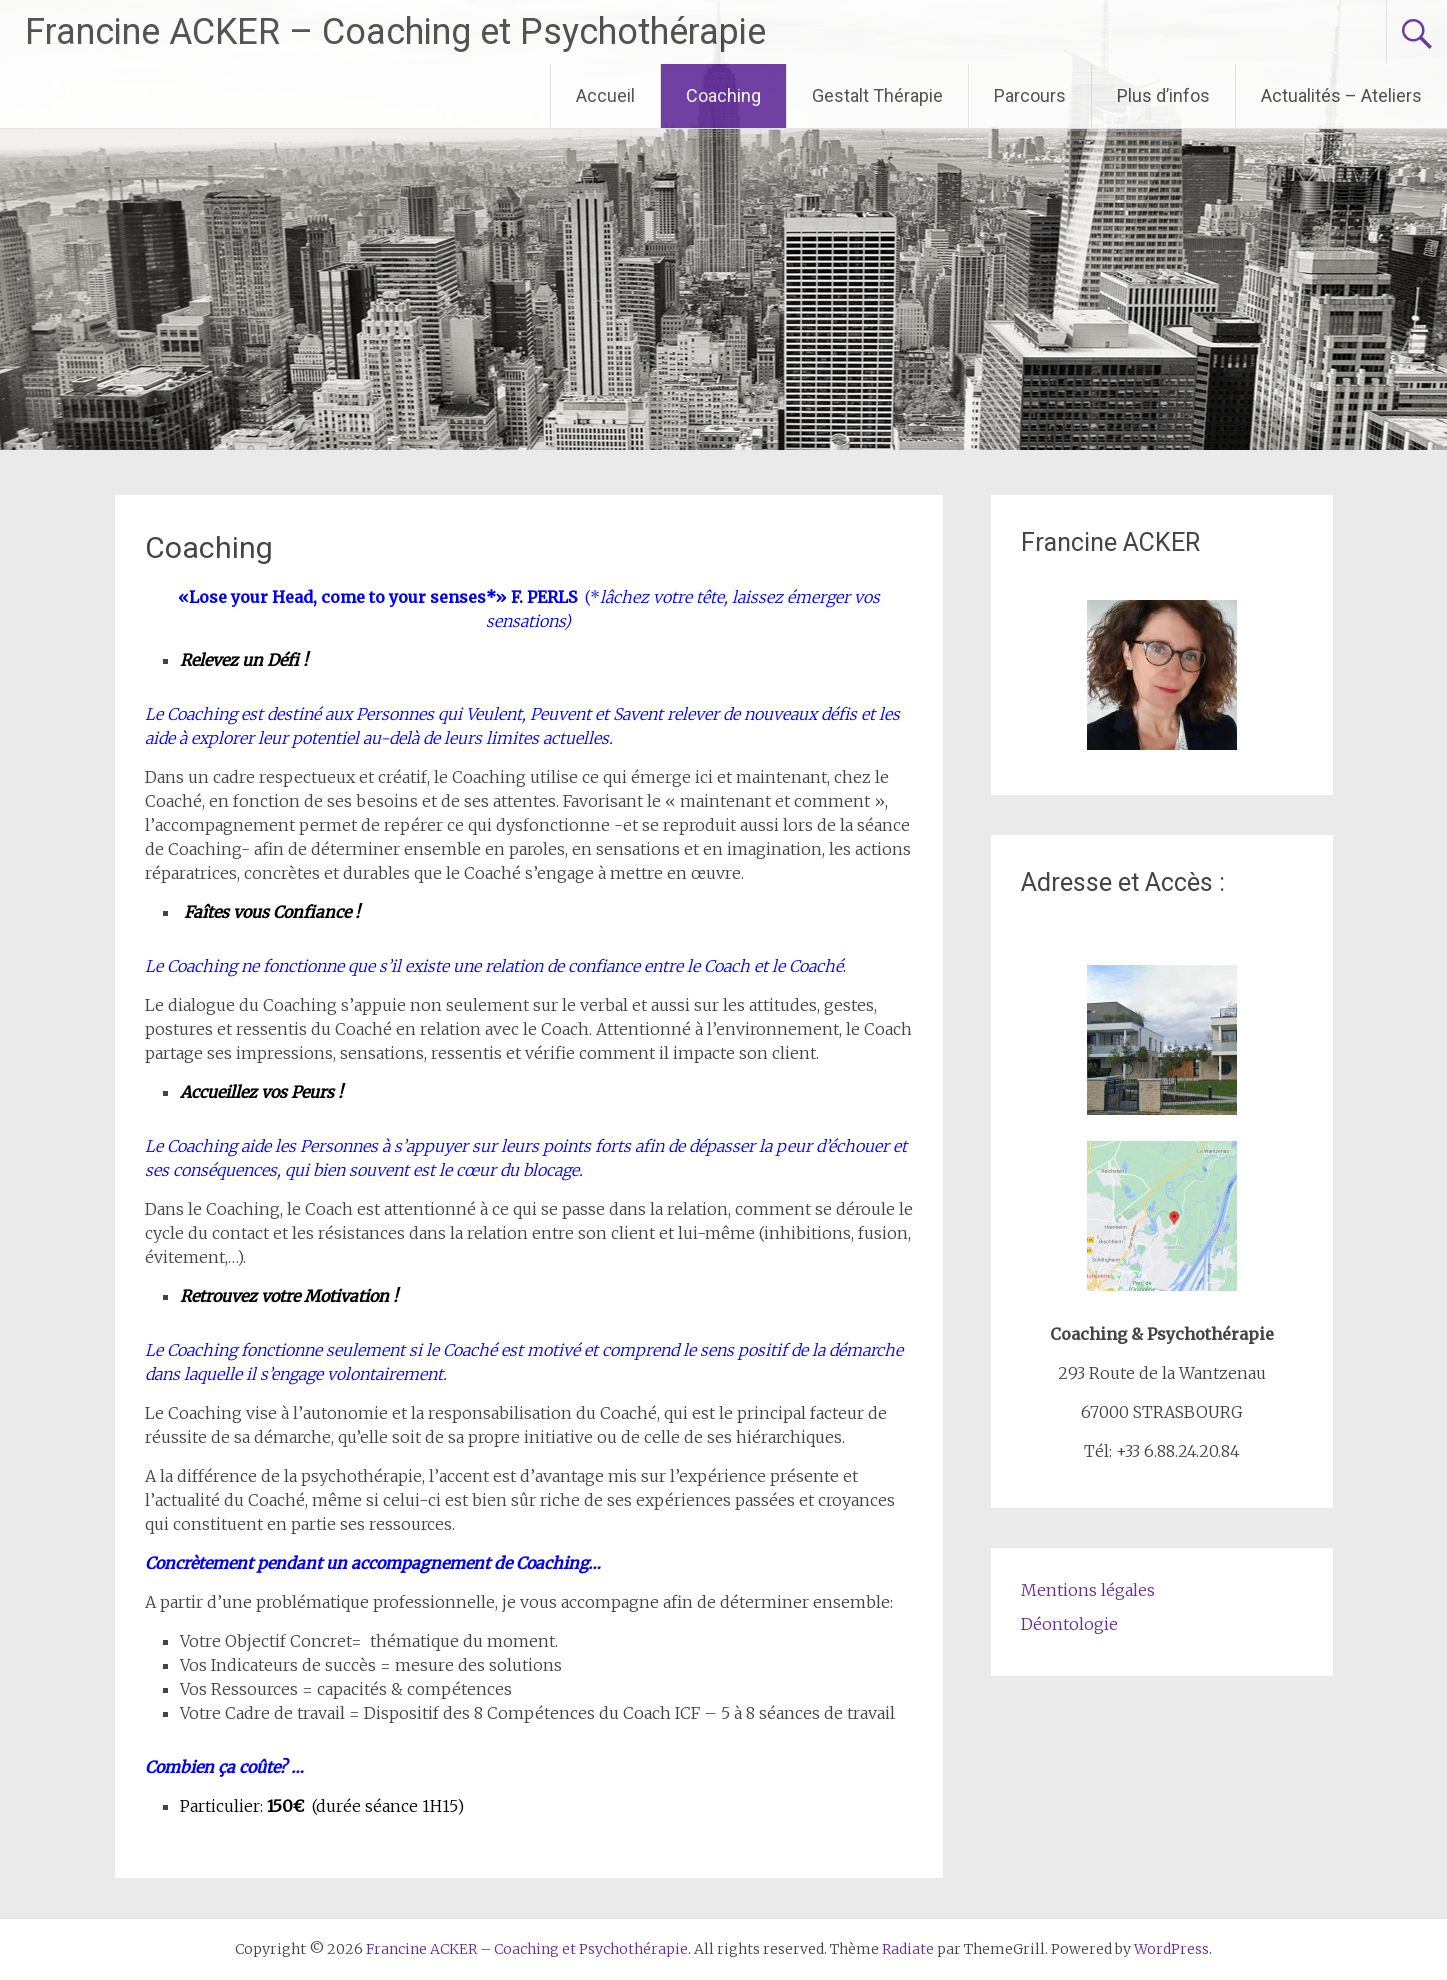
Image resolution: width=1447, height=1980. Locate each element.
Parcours (1030, 95)
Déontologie (1069, 1624)
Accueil (605, 95)
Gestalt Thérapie (877, 95)
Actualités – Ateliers (1341, 95)
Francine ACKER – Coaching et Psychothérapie (395, 32)
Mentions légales (1088, 1590)
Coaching (723, 95)
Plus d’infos (1163, 95)
